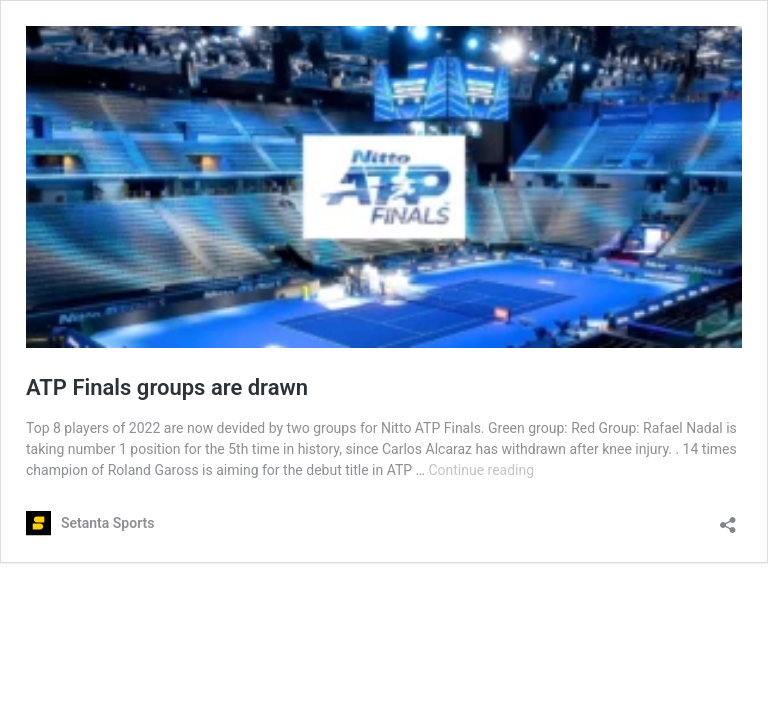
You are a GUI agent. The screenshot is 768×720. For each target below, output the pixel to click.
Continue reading (481, 470)
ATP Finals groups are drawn (167, 387)
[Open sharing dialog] (728, 518)
